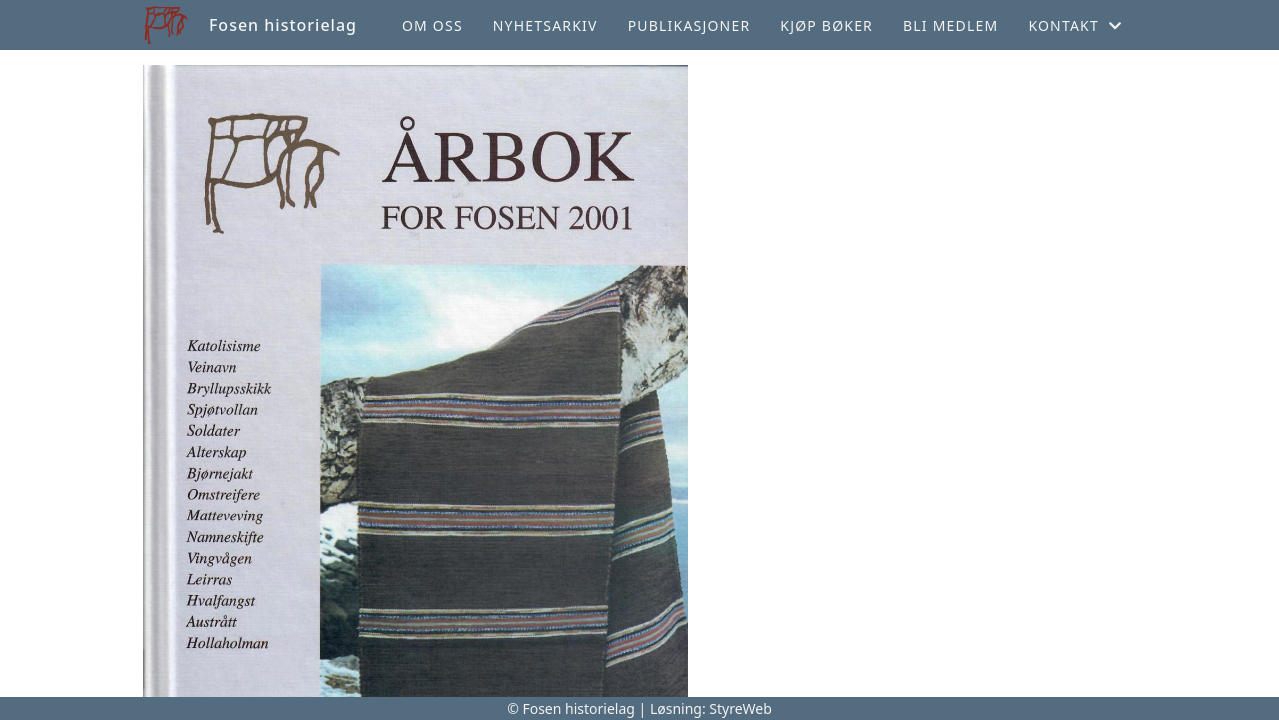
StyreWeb (740, 708)
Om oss (432, 25)
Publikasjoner (689, 25)
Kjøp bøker (826, 25)
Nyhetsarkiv (545, 25)
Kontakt (1075, 25)
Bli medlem (950, 25)
